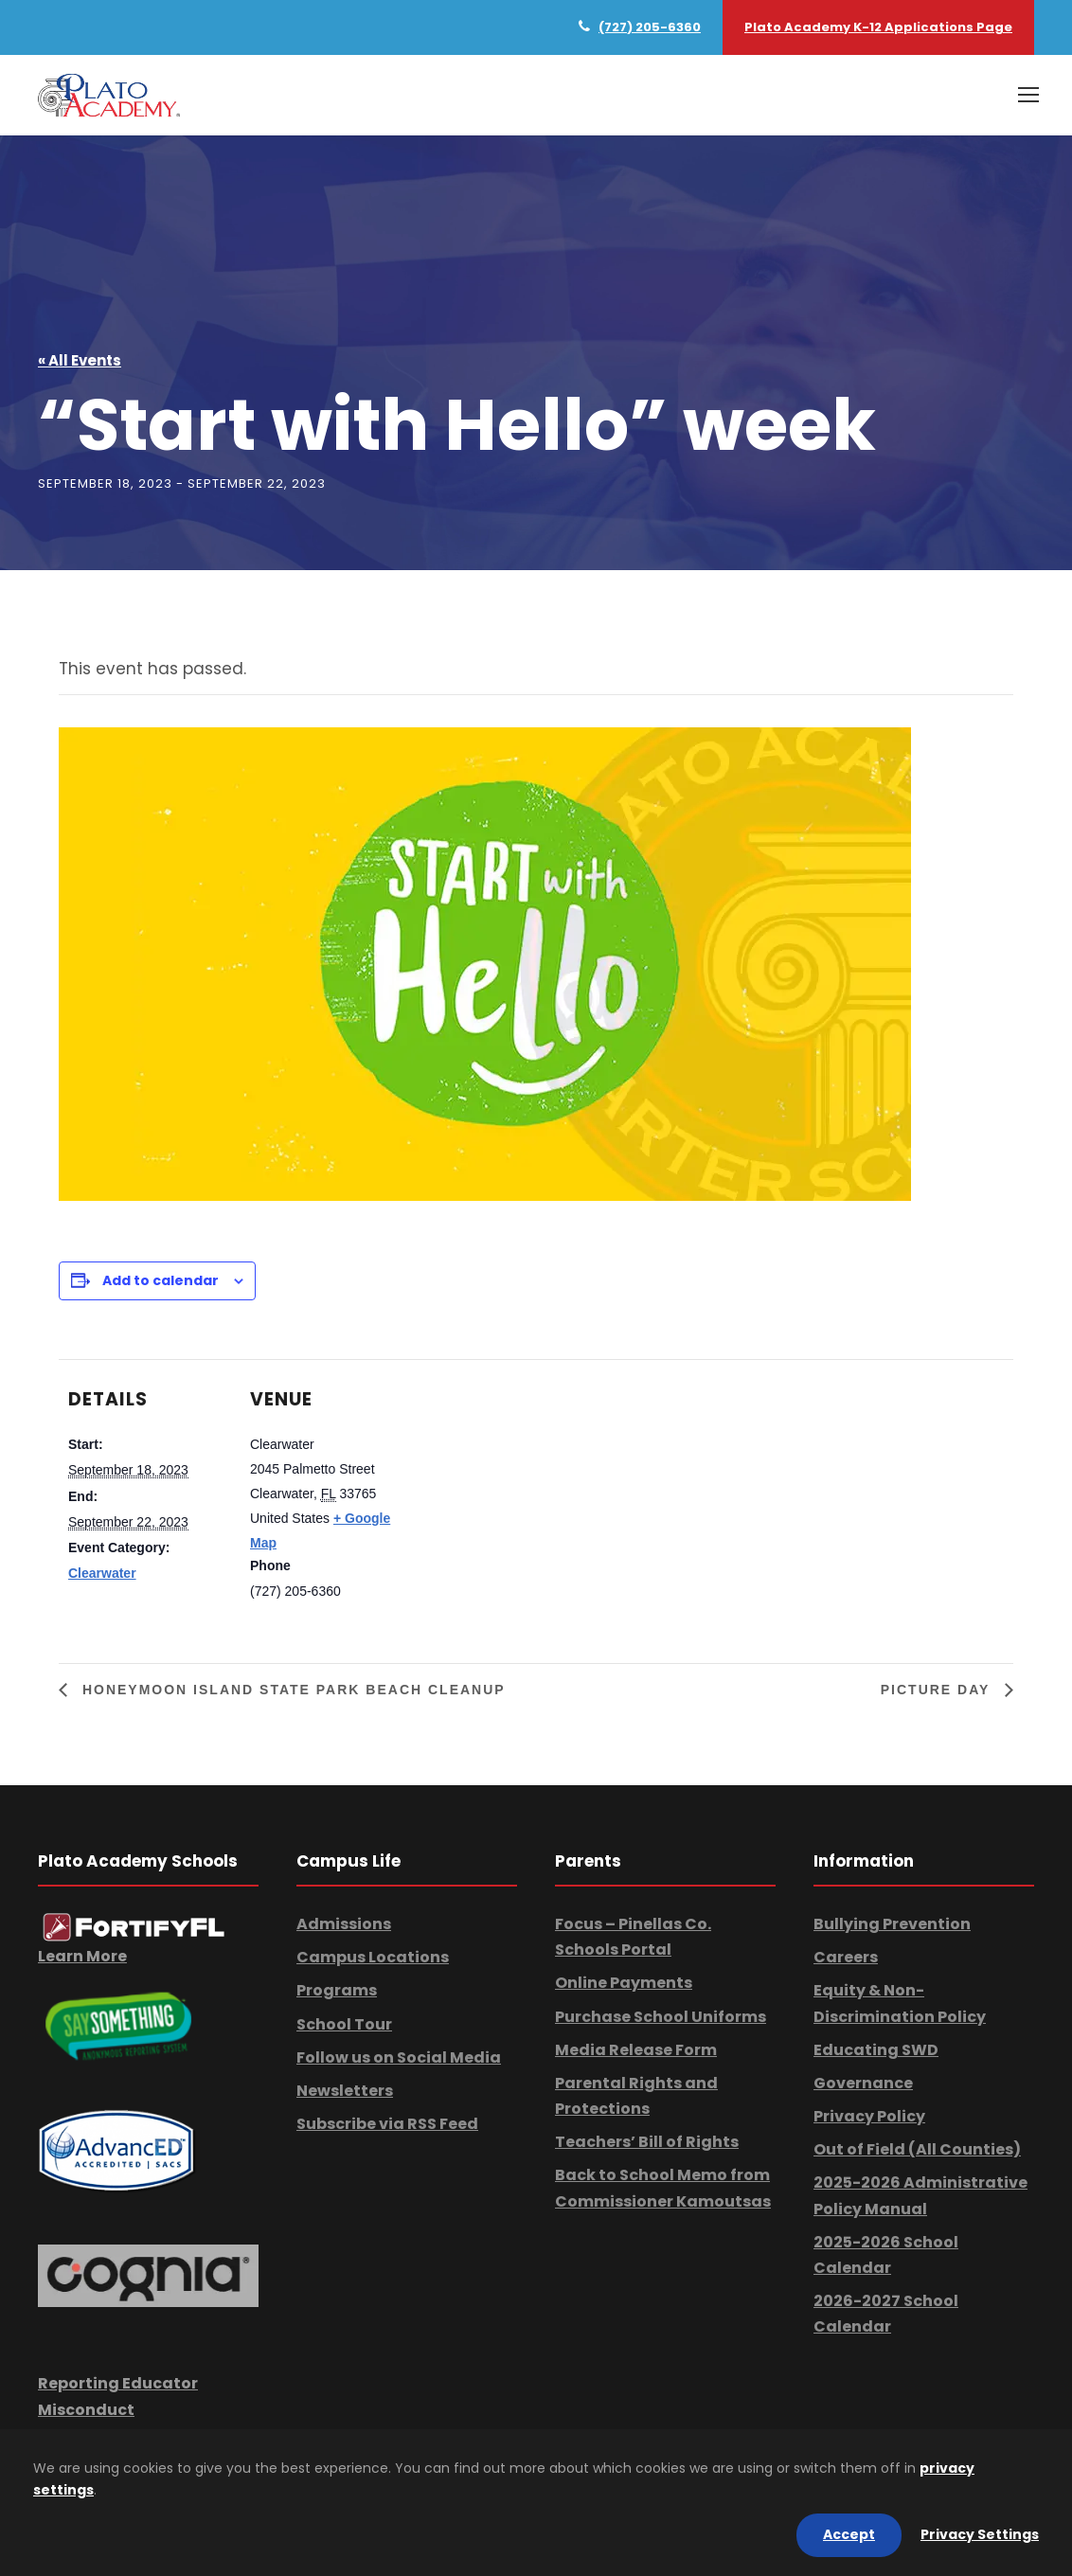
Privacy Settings (979, 2534)
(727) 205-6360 (650, 27)
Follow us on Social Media (398, 2057)
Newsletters (344, 2091)
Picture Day (938, 1689)
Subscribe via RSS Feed (387, 2124)
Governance (863, 2083)
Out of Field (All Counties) (917, 2149)
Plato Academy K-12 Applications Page (878, 27)
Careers (845, 1957)
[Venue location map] (532, 1490)
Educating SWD (875, 2050)
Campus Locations (372, 1957)
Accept (849, 2534)
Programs (336, 1990)
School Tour (344, 2024)
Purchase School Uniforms (660, 2017)
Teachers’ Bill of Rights (647, 2142)
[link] (134, 1927)
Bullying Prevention (892, 1924)
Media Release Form (636, 2050)
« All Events (79, 361)
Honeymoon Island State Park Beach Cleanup (291, 1689)
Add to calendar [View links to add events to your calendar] (160, 1280)
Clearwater (102, 1573)
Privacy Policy (869, 2116)
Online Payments (623, 1983)
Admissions (343, 1924)
